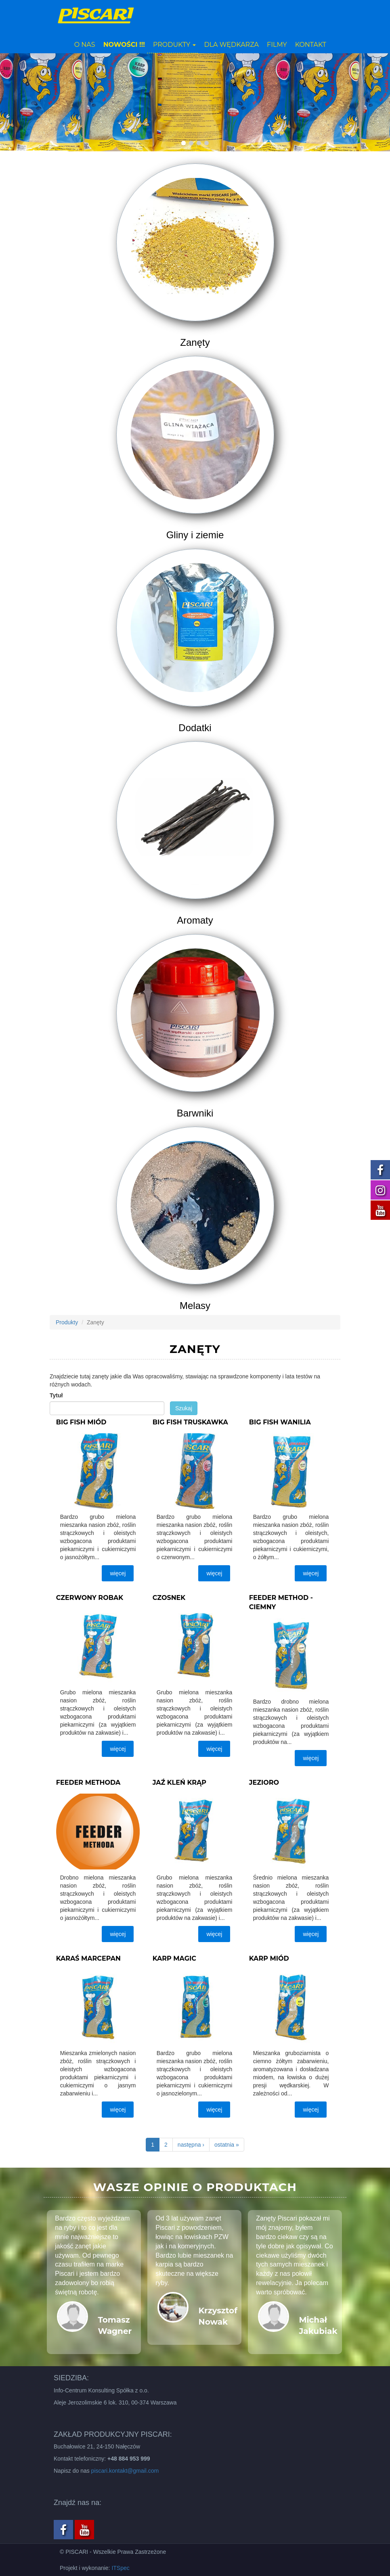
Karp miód (269, 1958)
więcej (118, 1573)
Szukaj (183, 1408)
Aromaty (195, 920)
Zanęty (195, 342)
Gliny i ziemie (195, 534)
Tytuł (56, 1395)
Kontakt (310, 44)
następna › (191, 2144)
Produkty (174, 44)
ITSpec (120, 2568)
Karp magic (174, 1958)
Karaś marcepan (88, 1958)
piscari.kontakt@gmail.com (125, 2470)
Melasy (195, 1305)
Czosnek (169, 1598)
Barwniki (195, 1113)
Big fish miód (81, 1422)
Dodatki (194, 727)
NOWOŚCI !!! (124, 44)
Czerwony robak (89, 1598)
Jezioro (264, 1782)
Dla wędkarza (231, 44)
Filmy (277, 44)
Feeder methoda (88, 1782)
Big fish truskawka (190, 1422)
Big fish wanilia (280, 1422)
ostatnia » (226, 2144)
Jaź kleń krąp (179, 1782)
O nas (84, 44)
